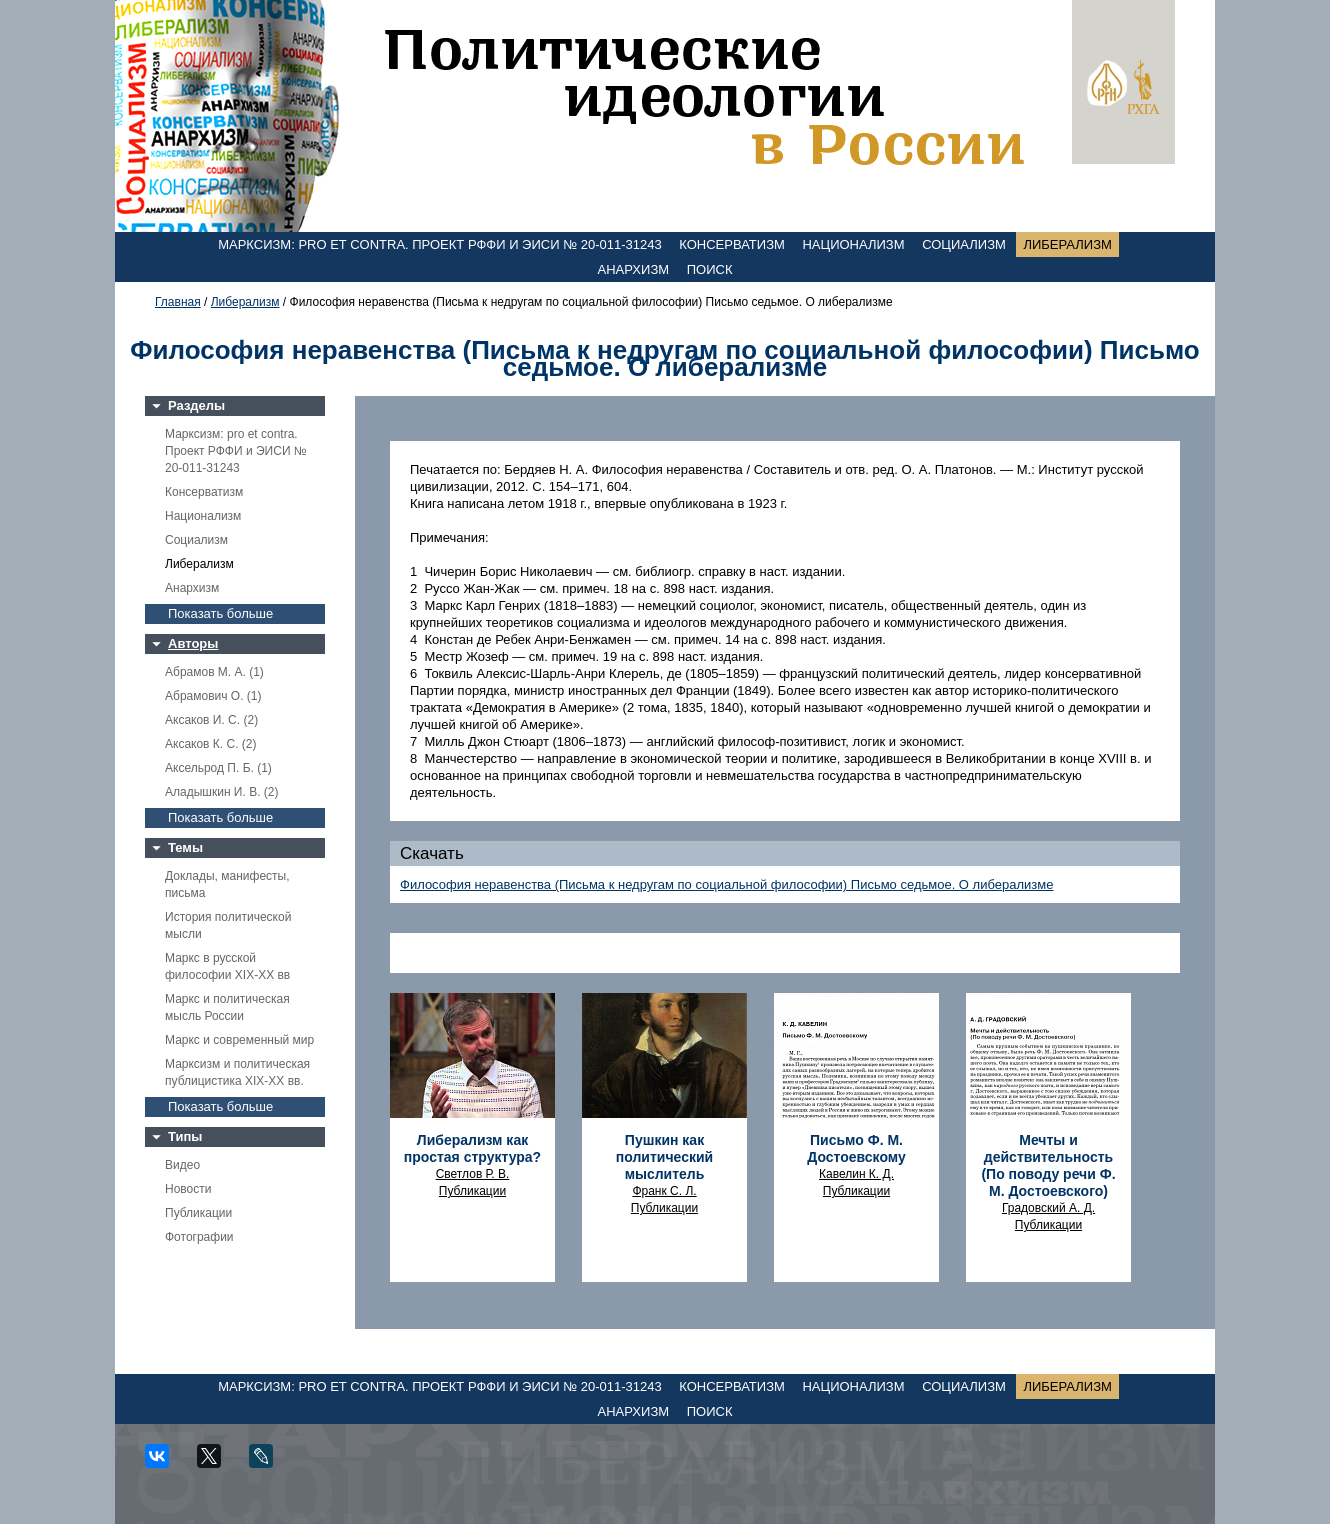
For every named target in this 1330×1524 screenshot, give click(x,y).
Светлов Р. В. (473, 1174)
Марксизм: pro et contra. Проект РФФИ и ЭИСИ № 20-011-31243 (440, 244)
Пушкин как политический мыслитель (664, 1157)
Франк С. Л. (664, 1191)
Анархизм (634, 269)
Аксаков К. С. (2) (211, 744)
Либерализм (1067, 244)
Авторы (193, 643)
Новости (188, 1189)
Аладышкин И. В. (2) (221, 792)
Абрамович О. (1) (213, 696)
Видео (182, 1165)
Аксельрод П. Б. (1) (218, 768)
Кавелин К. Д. (856, 1174)
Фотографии (199, 1237)
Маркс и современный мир (239, 1040)
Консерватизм (732, 244)
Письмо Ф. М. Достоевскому (856, 1148)
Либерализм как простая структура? (472, 1148)
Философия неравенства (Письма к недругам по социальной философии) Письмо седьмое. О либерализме (726, 884)
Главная (178, 302)
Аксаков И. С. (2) (211, 720)
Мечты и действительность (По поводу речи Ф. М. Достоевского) (1048, 1165)
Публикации (198, 1213)
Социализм (964, 244)
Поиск (710, 269)
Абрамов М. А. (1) (214, 672)
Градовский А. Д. (1048, 1208)
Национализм (853, 244)
